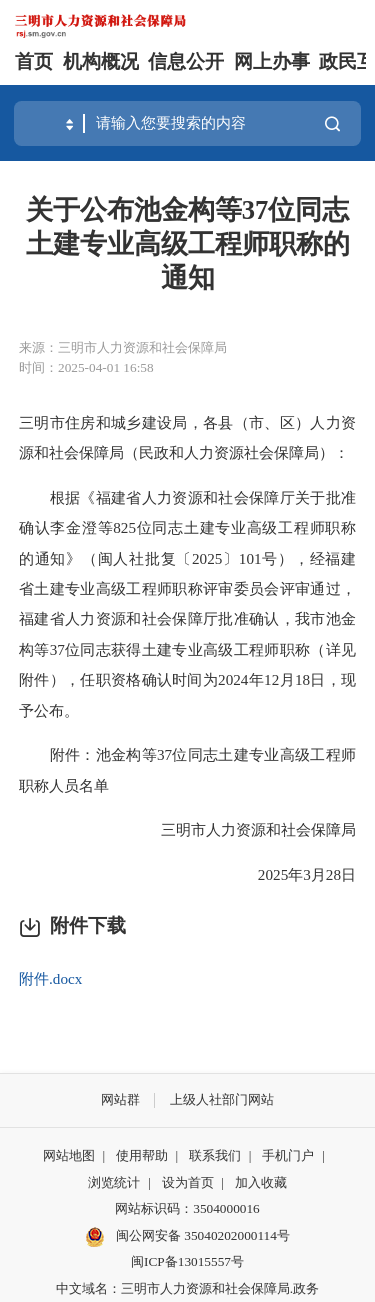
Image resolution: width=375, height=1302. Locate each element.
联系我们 (215, 1155)
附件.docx (50, 978)
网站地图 (69, 1155)
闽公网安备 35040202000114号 (187, 1237)
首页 (34, 61)
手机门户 (288, 1155)
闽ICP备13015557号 (187, 1261)
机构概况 (101, 61)
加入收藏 (261, 1182)
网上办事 (272, 61)
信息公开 (186, 61)
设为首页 (188, 1182)
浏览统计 (114, 1182)
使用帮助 (142, 1155)
